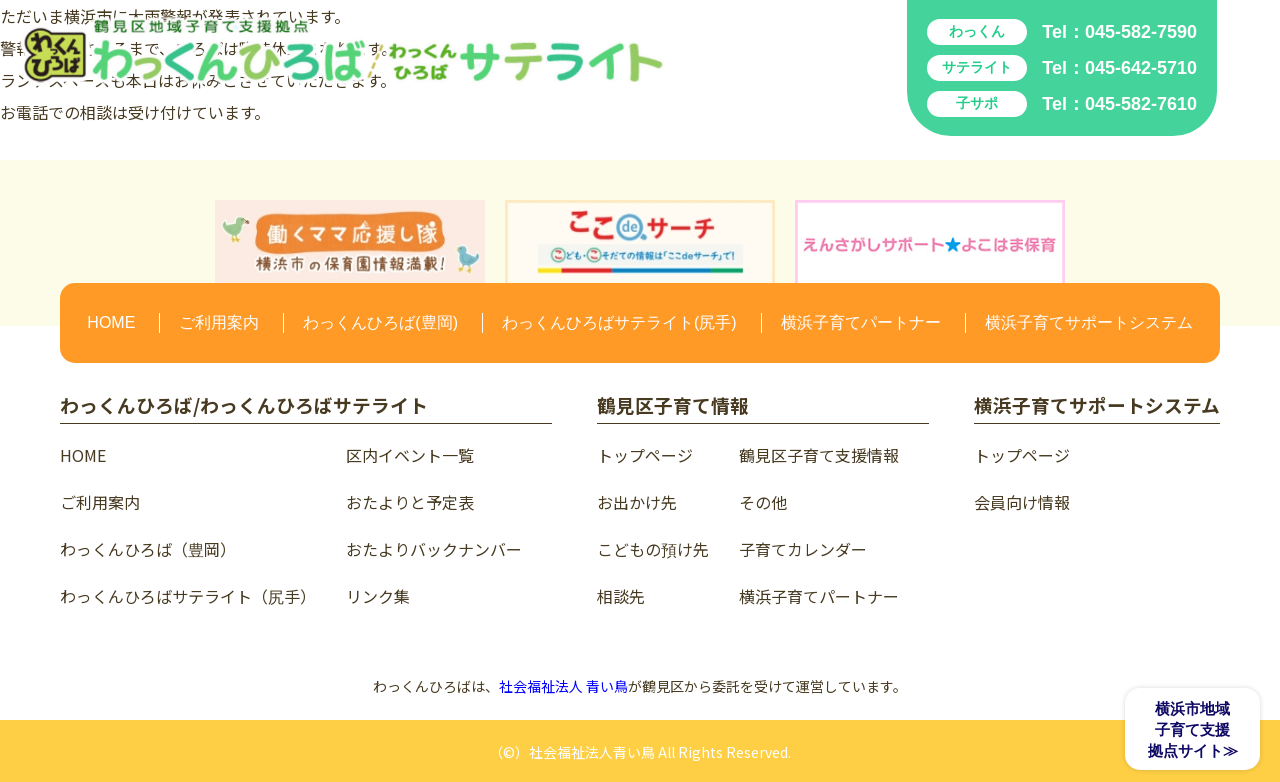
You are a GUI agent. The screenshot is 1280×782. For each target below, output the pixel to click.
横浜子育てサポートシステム (1089, 322)
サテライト (977, 67)
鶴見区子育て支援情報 (819, 455)
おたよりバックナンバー (434, 549)
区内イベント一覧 (410, 455)
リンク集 (378, 596)
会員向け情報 (1022, 502)
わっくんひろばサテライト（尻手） (188, 596)
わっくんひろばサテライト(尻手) (619, 322)
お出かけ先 (637, 502)
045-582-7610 (1141, 104)
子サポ (977, 103)
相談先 (621, 596)
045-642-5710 (1141, 68)
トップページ (645, 455)
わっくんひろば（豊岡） (148, 549)
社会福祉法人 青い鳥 (563, 686)
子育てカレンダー (803, 549)
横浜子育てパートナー (861, 322)
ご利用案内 (219, 322)
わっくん (977, 31)
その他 (763, 502)
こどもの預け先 (653, 549)
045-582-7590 (1141, 32)
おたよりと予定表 (410, 502)
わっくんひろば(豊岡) (380, 322)
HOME (111, 322)
